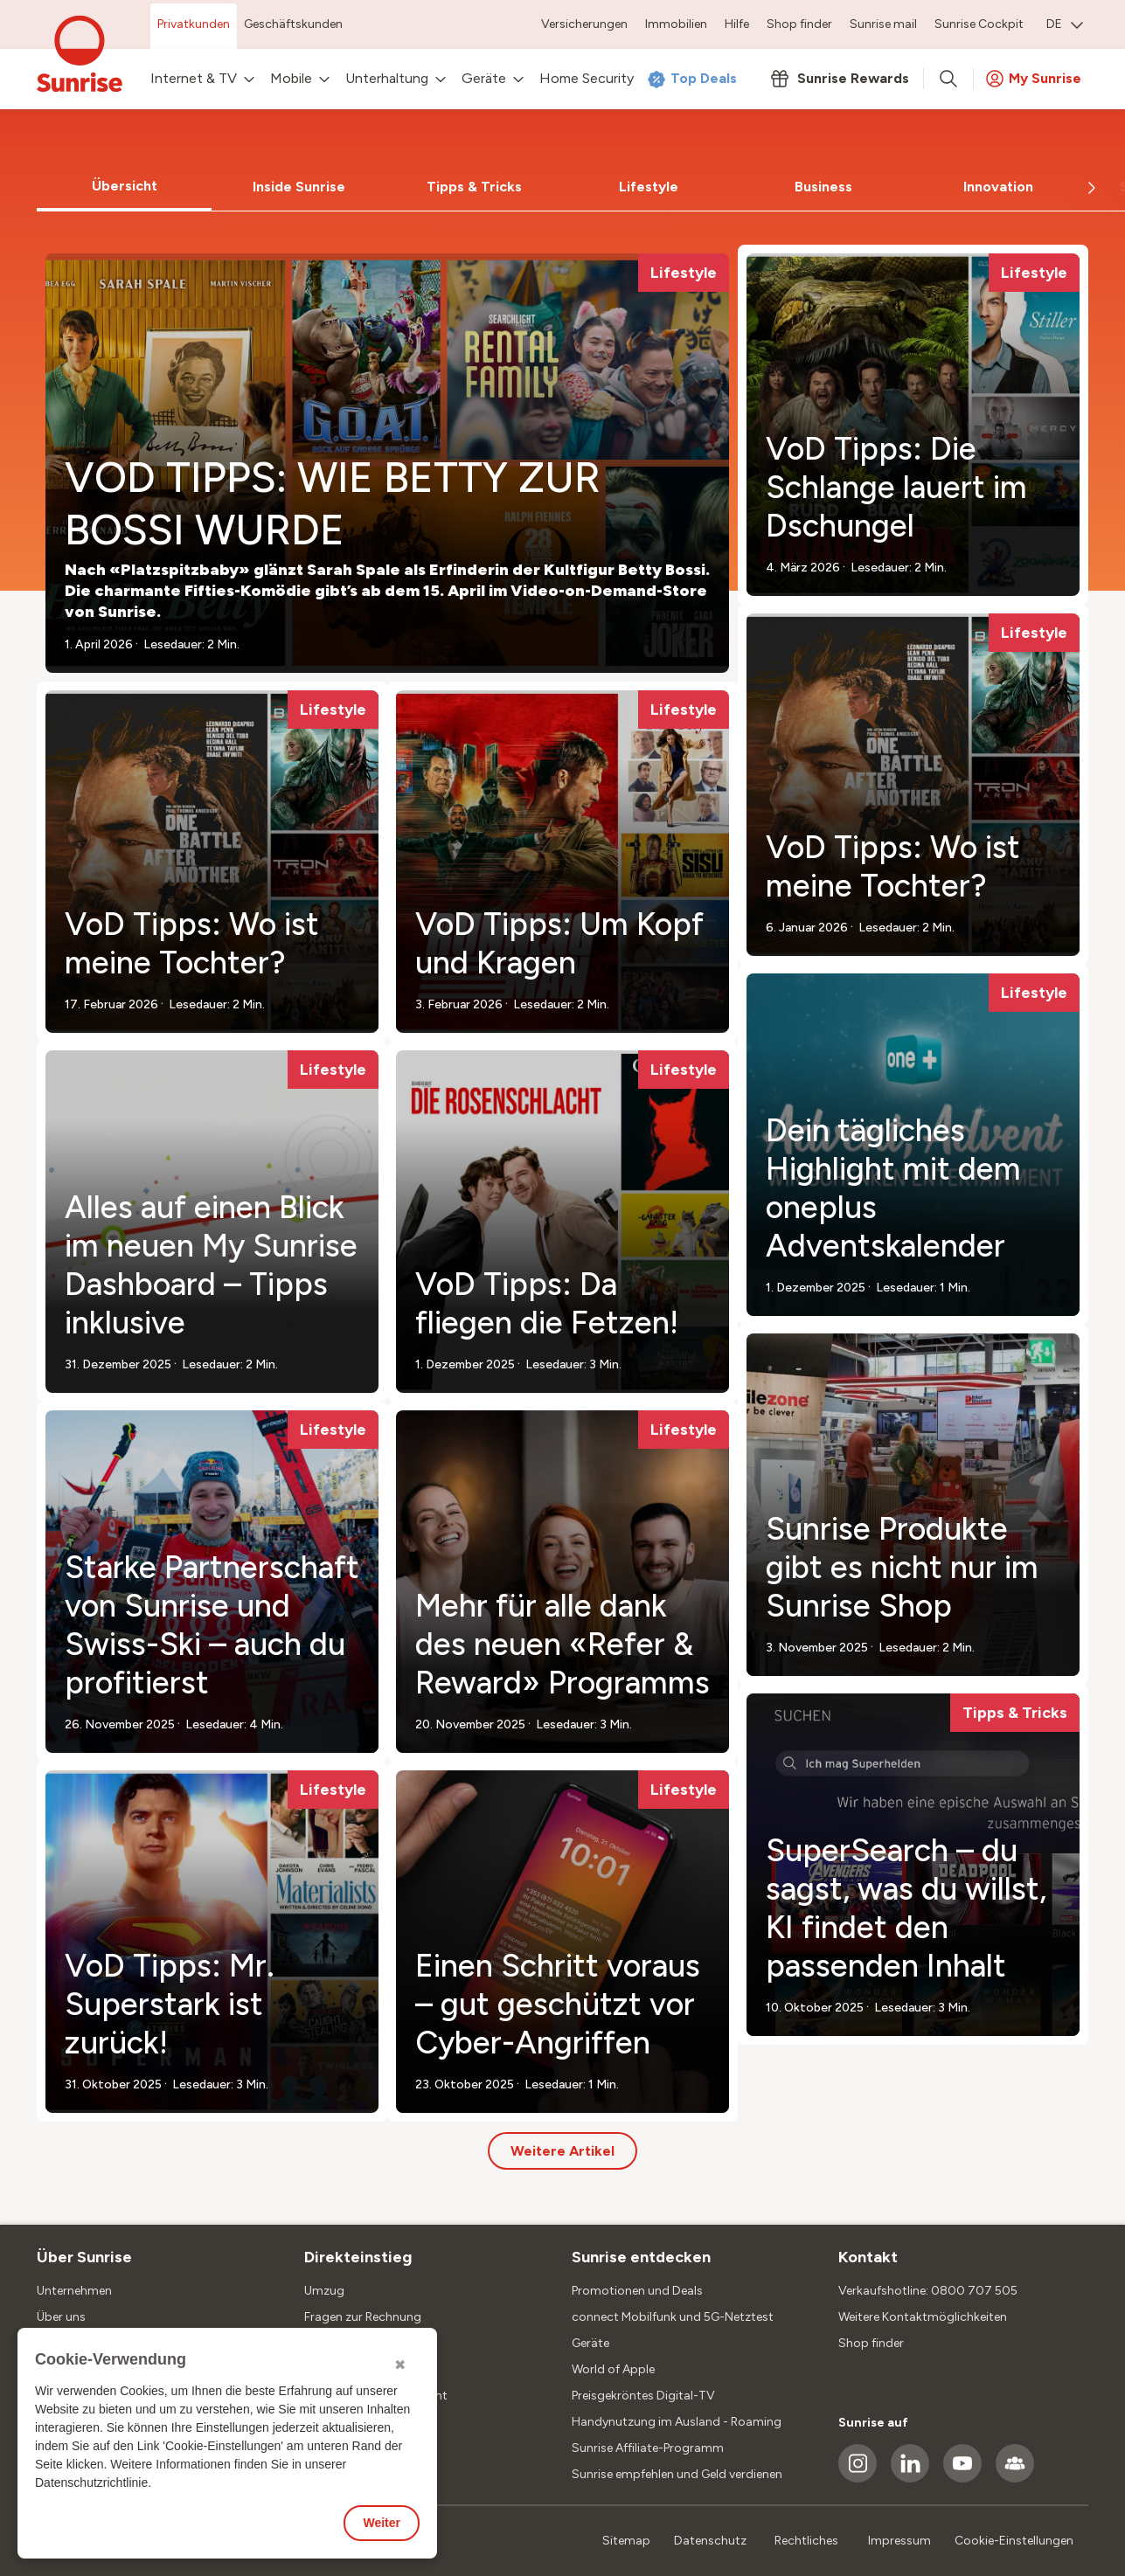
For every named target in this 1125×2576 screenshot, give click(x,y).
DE (1064, 24)
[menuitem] (1064, 26)
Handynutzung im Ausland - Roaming (676, 2421)
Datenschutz (710, 2540)
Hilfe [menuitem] (737, 24)
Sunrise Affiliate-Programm (648, 2448)
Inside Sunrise (299, 186)
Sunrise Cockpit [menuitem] (979, 24)
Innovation (998, 186)
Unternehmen (74, 2290)
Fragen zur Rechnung (362, 2316)
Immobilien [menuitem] (676, 24)
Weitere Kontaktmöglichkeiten (922, 2316)
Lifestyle (648, 186)
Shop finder (871, 2343)
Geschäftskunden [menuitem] (293, 24)
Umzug (324, 2290)
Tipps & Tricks (474, 186)
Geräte (590, 2343)
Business (823, 186)
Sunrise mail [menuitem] (883, 24)
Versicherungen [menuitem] (584, 24)
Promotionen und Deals (637, 2290)
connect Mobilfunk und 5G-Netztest (673, 2316)
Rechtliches (806, 2540)
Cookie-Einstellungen (1014, 2540)
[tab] (124, 187)
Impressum (899, 2540)
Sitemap (626, 2540)
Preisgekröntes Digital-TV (643, 2395)
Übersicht (124, 185)
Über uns (61, 2316)
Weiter (381, 2523)
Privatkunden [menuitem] (193, 24)
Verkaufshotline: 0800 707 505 (927, 2290)
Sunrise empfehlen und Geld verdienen (677, 2474)
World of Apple (613, 2369)
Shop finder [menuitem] (799, 24)
